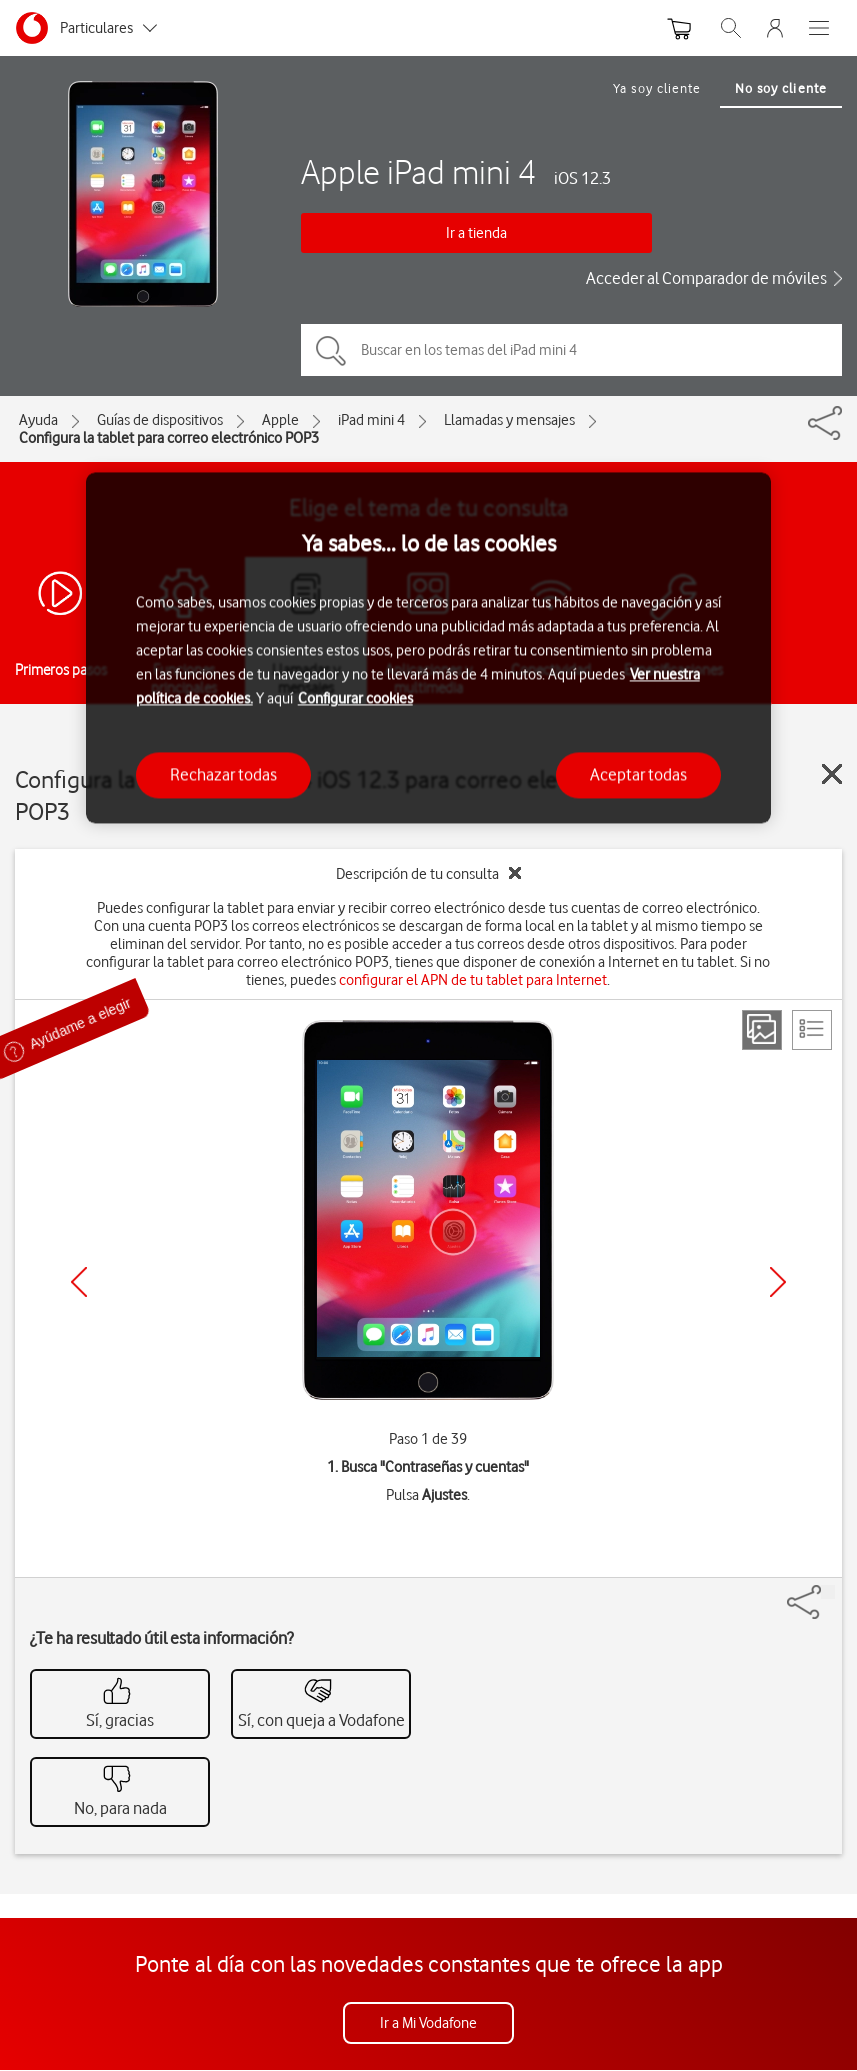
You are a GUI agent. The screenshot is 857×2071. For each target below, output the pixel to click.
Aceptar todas (638, 775)
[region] (429, 647)
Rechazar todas (223, 775)
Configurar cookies (355, 699)
